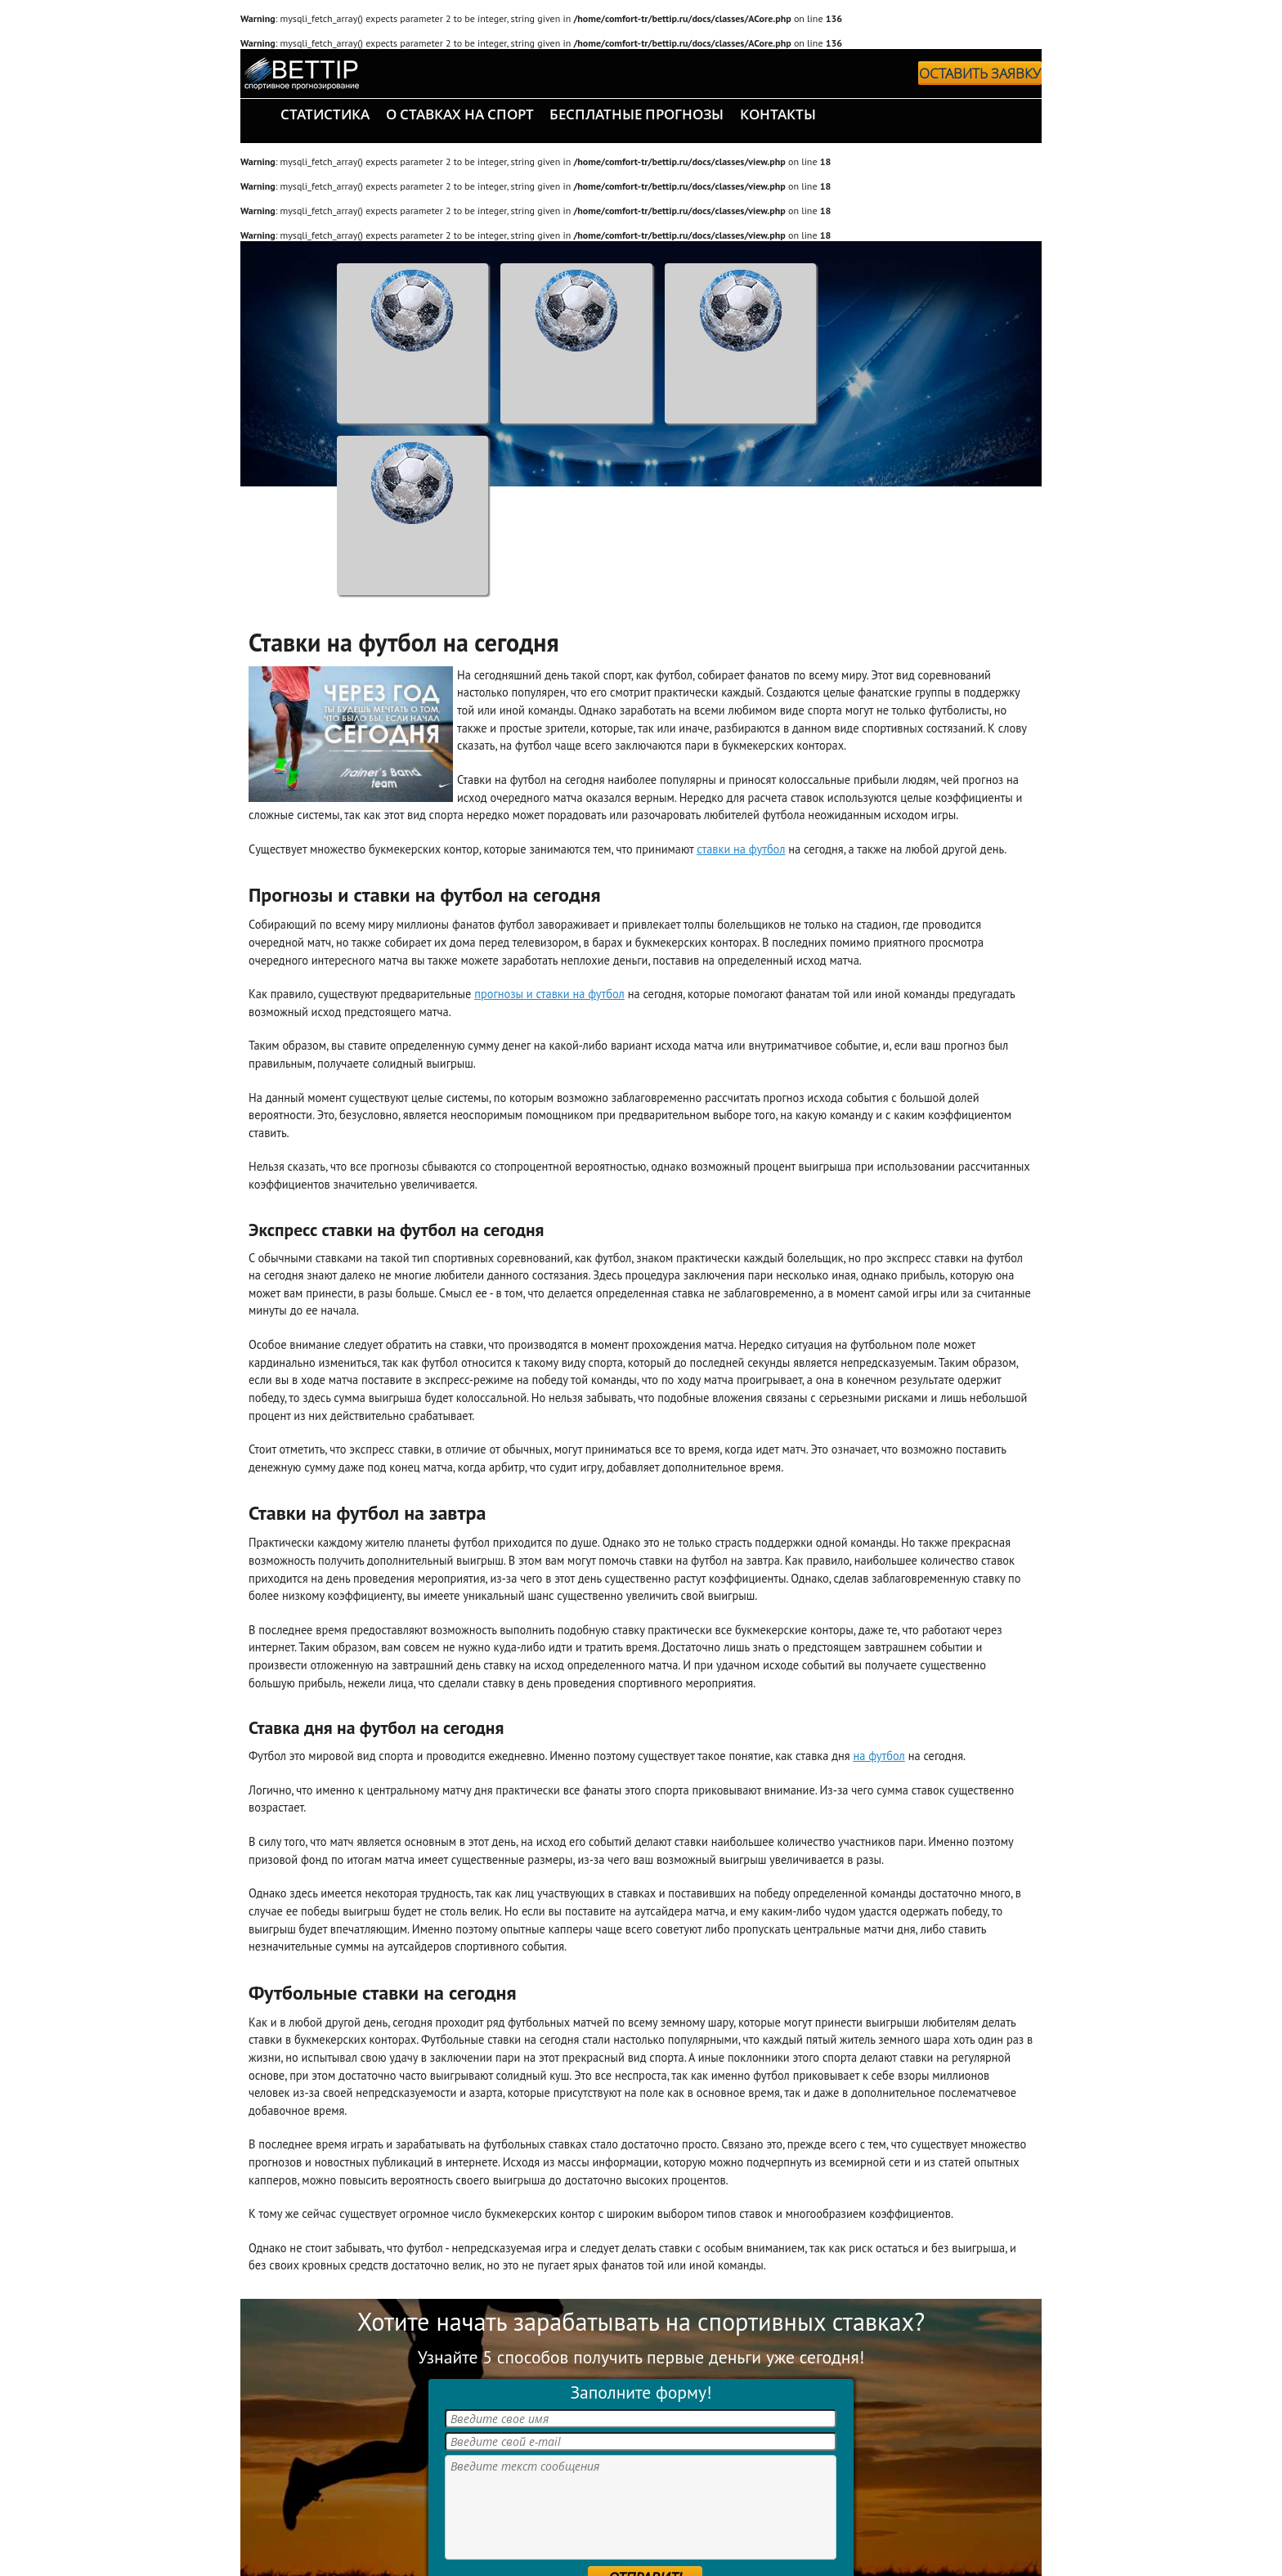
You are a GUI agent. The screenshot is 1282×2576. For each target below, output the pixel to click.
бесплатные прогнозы (636, 114)
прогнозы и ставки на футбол (549, 993)
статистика (325, 114)
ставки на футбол (741, 849)
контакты (778, 114)
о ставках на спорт (460, 114)
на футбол (878, 1755)
